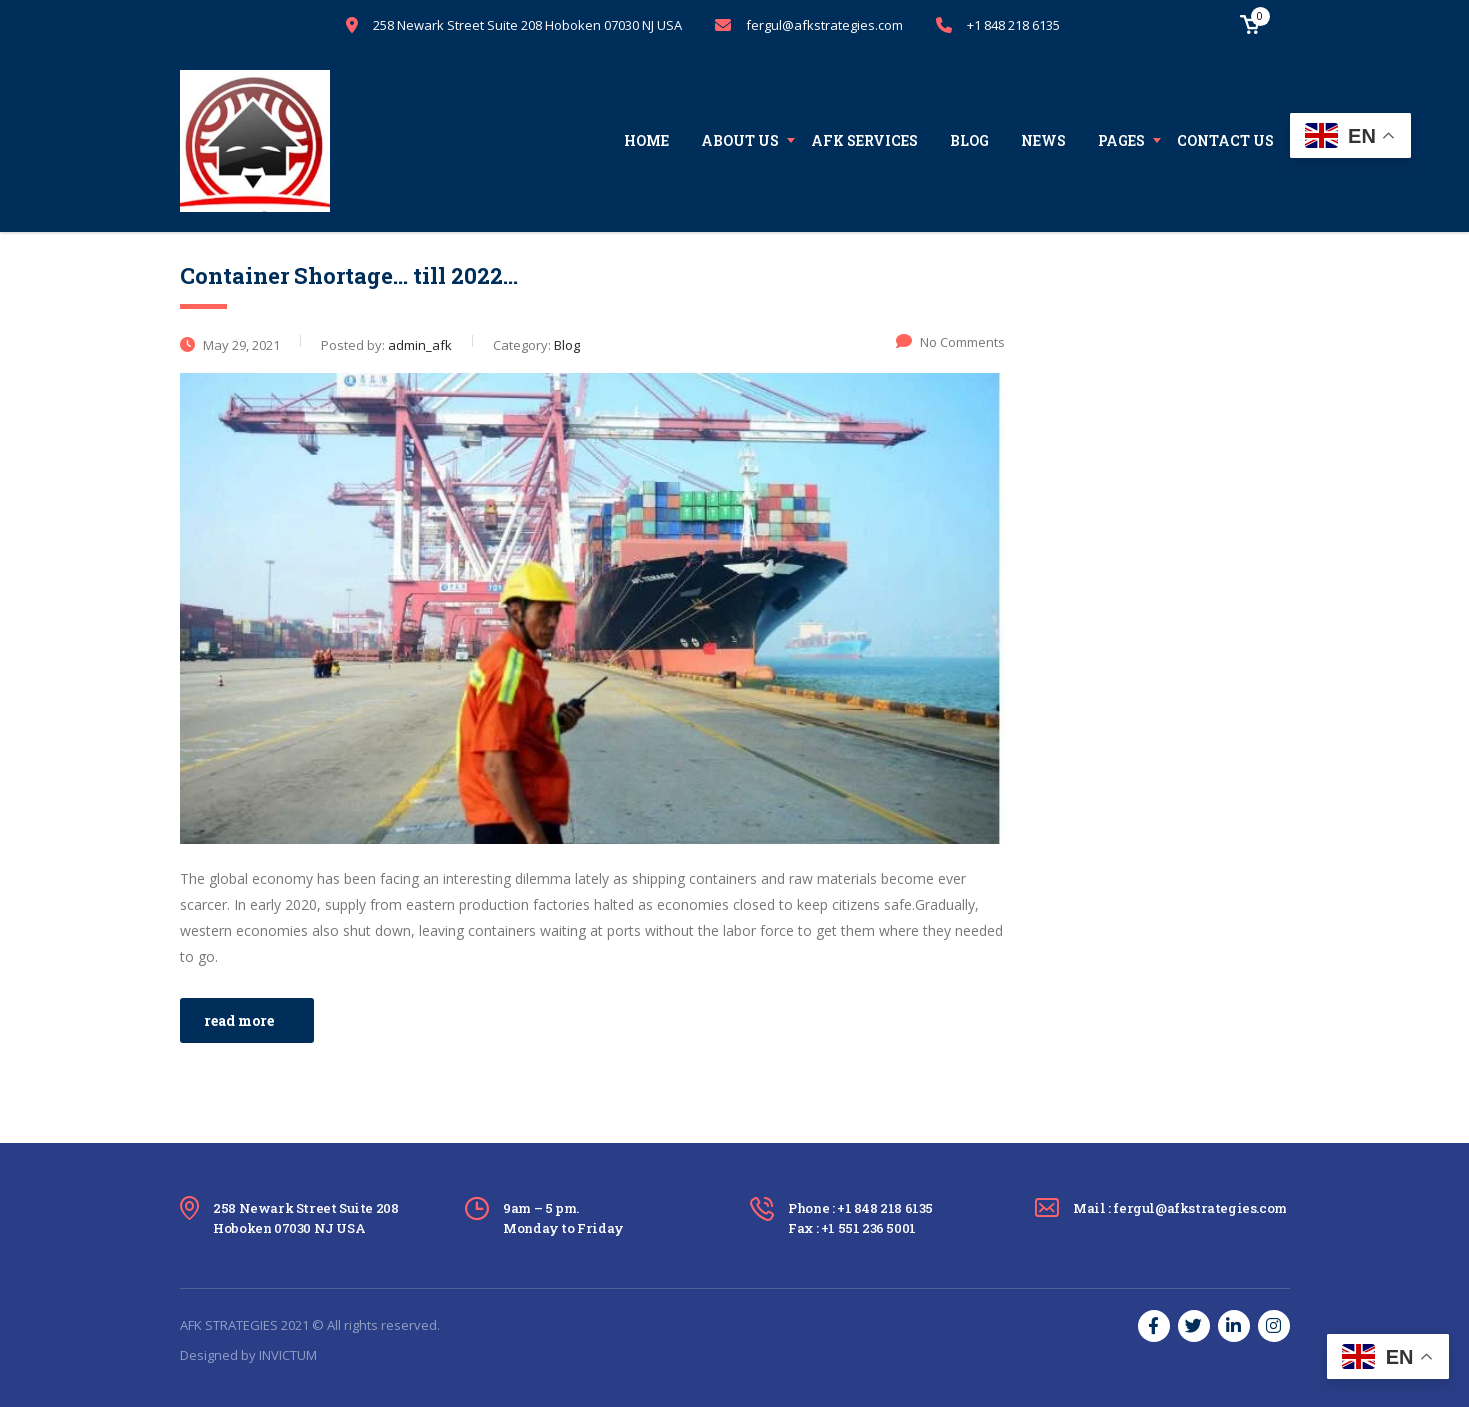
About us (740, 140)
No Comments (950, 342)
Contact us (1225, 140)
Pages (1121, 140)
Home (646, 140)
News (1043, 140)
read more (239, 1020)
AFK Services (864, 140)
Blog (969, 140)
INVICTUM (288, 1355)
